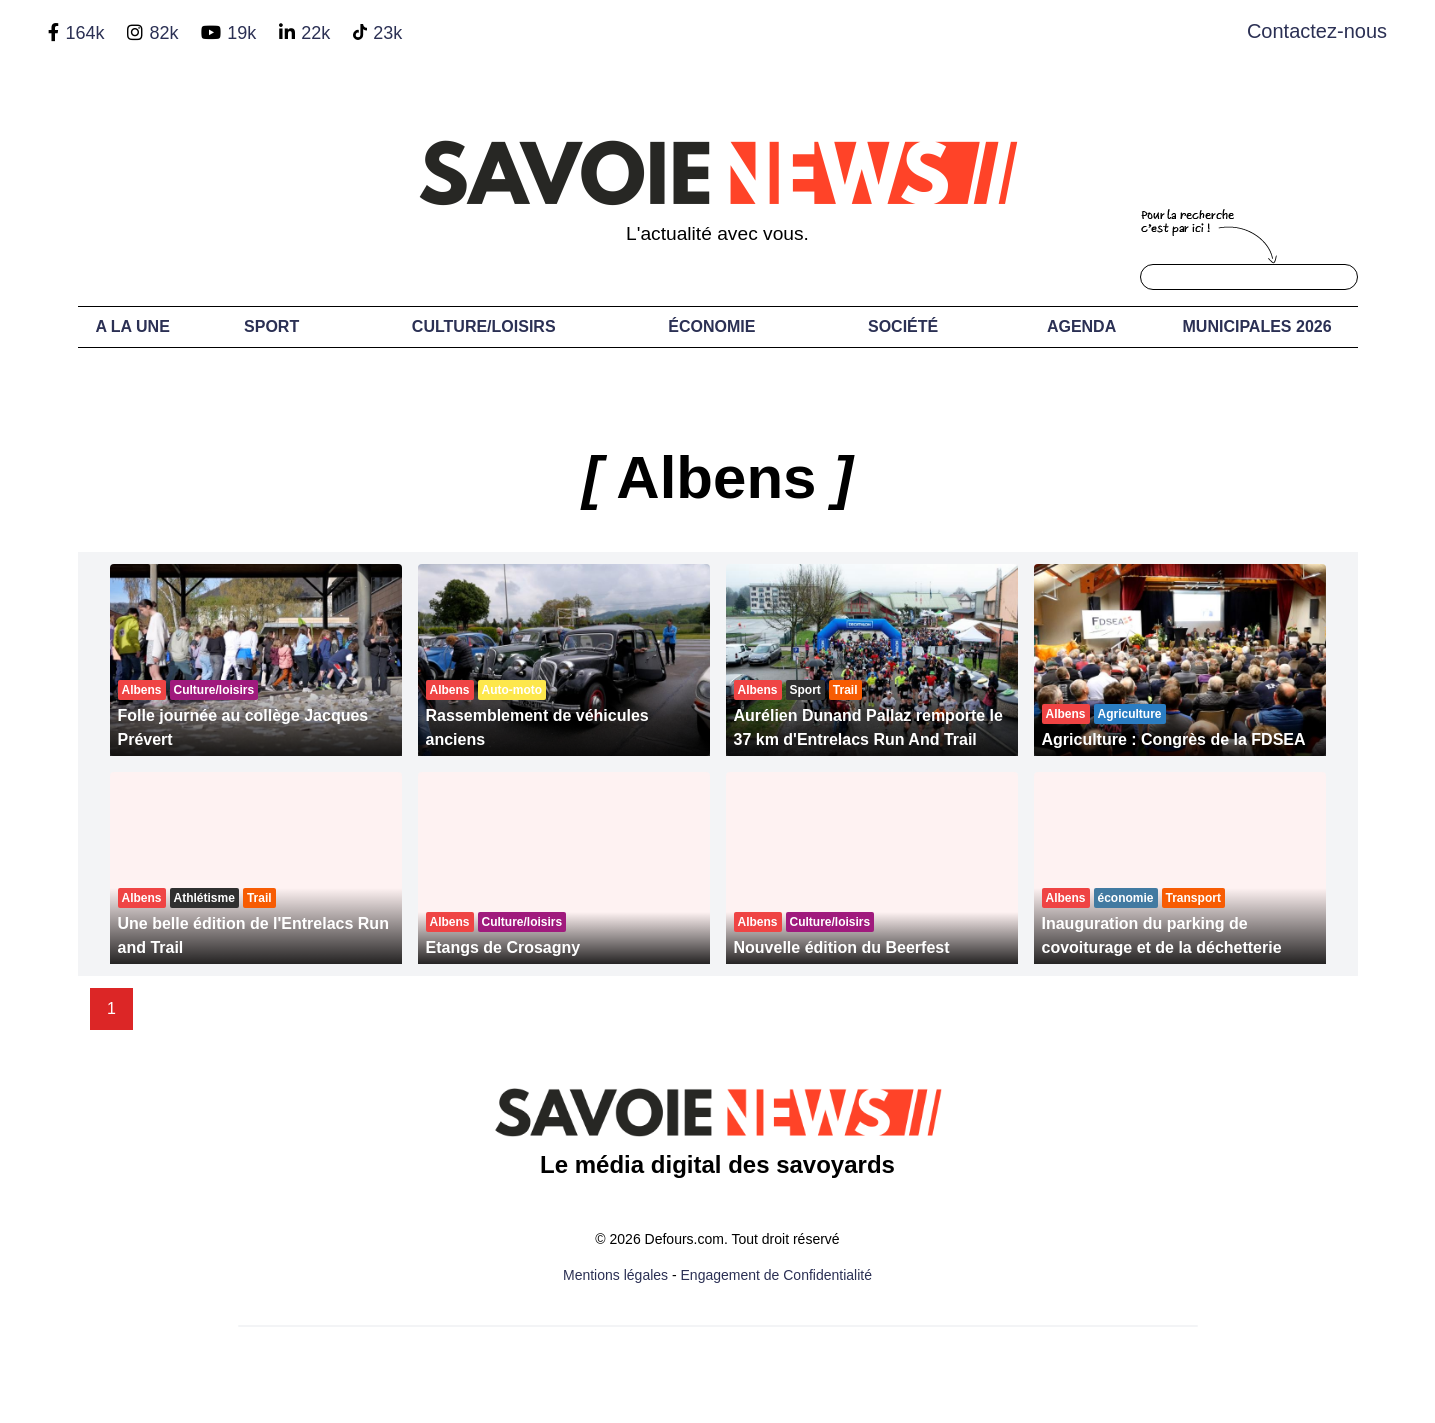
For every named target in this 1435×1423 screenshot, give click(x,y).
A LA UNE (132, 326)
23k (387, 33)
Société (903, 326)
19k (241, 33)
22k (315, 33)
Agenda (1081, 326)
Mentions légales (615, 1275)
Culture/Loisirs (484, 326)
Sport (271, 326)
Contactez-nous (1317, 31)
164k (84, 33)
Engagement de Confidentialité (776, 1275)
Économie (711, 326)
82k (163, 33)
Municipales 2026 (1257, 326)
